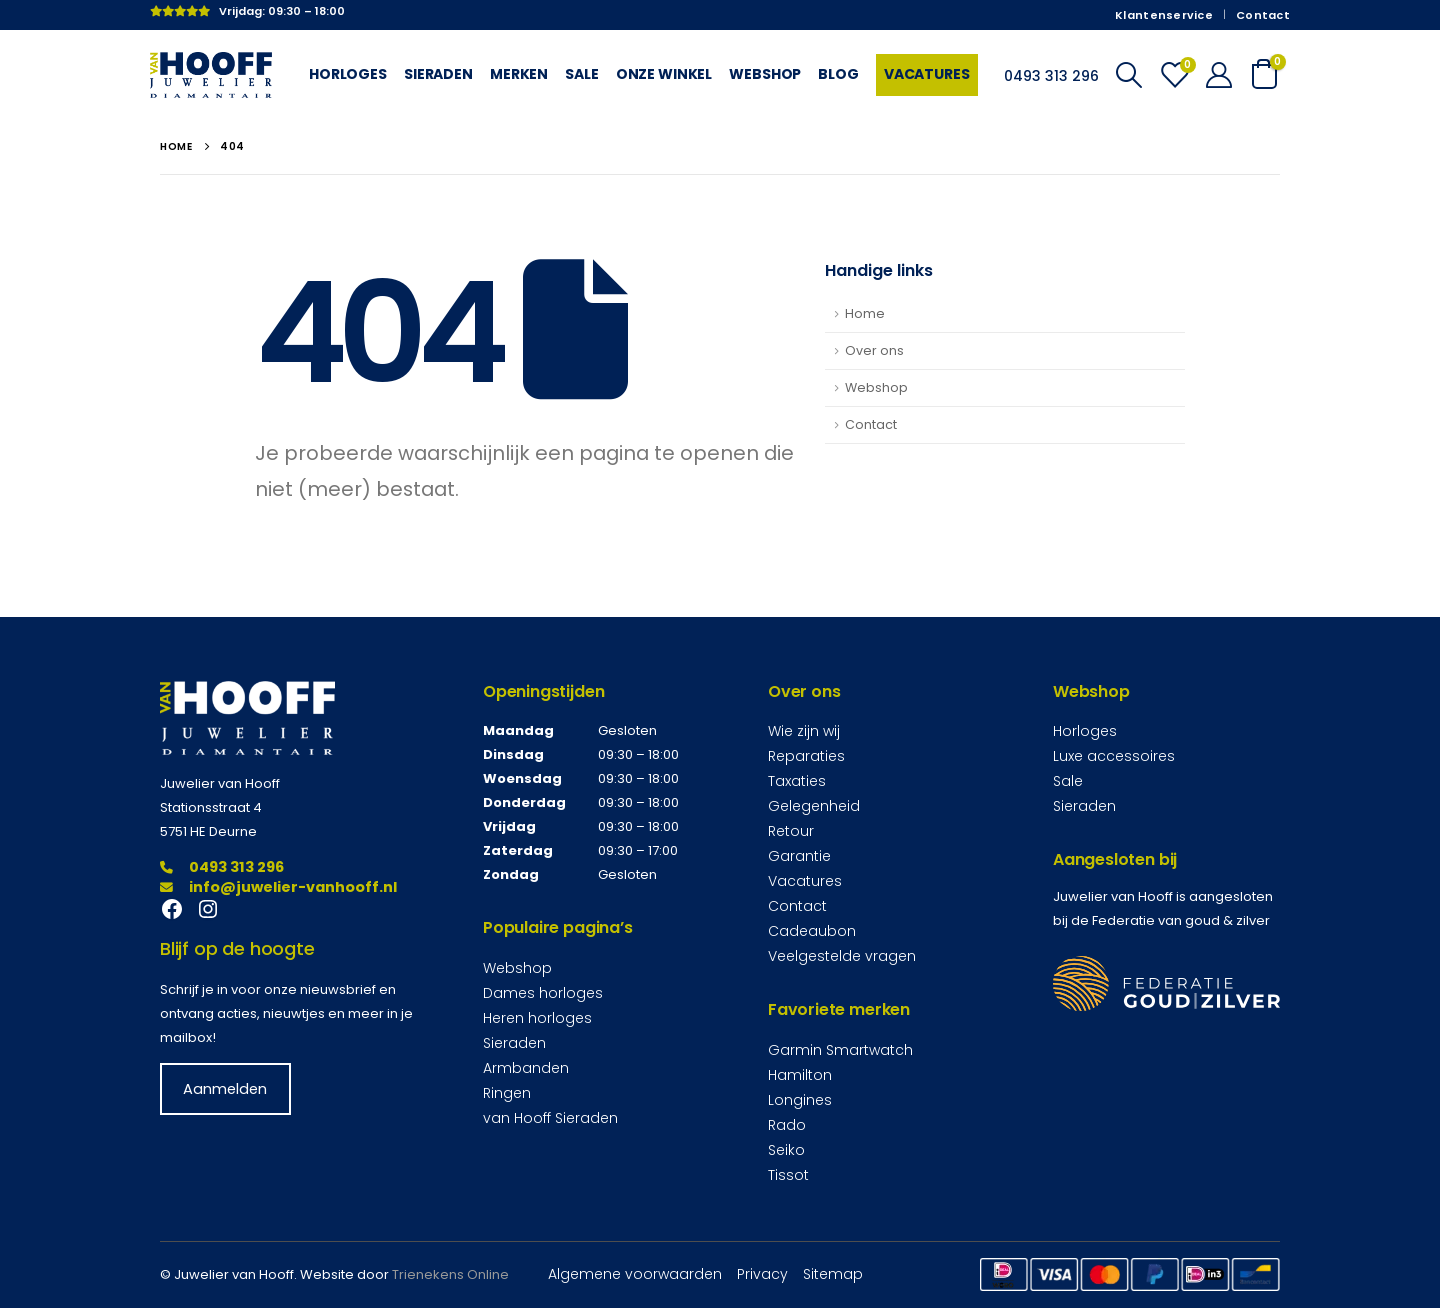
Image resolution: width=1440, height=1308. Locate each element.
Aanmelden (225, 1089)
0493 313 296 (222, 867)
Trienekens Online (450, 1274)
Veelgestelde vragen (842, 956)
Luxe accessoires (1114, 756)
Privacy (762, 1274)
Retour (791, 831)
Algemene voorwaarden (635, 1274)
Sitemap (833, 1274)
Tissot (788, 1175)
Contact (1263, 15)
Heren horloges (537, 1018)
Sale (581, 74)
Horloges (348, 74)
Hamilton (800, 1075)
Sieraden (438, 74)
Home (865, 313)
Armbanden (526, 1068)
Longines (800, 1100)
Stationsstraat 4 (211, 807)
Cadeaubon (812, 931)
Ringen (507, 1093)
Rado (787, 1125)
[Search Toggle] (1128, 75)
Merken (519, 74)
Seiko (786, 1150)
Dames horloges (543, 993)
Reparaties (806, 756)
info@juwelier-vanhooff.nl (278, 887)
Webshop (765, 74)
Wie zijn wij (804, 731)
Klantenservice (1164, 15)
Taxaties (797, 781)
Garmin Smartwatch (840, 1050)
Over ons (874, 350)
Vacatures (927, 74)
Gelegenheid (814, 806)
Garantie (799, 856)
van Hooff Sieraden (550, 1118)
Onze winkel (664, 74)
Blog (838, 74)
